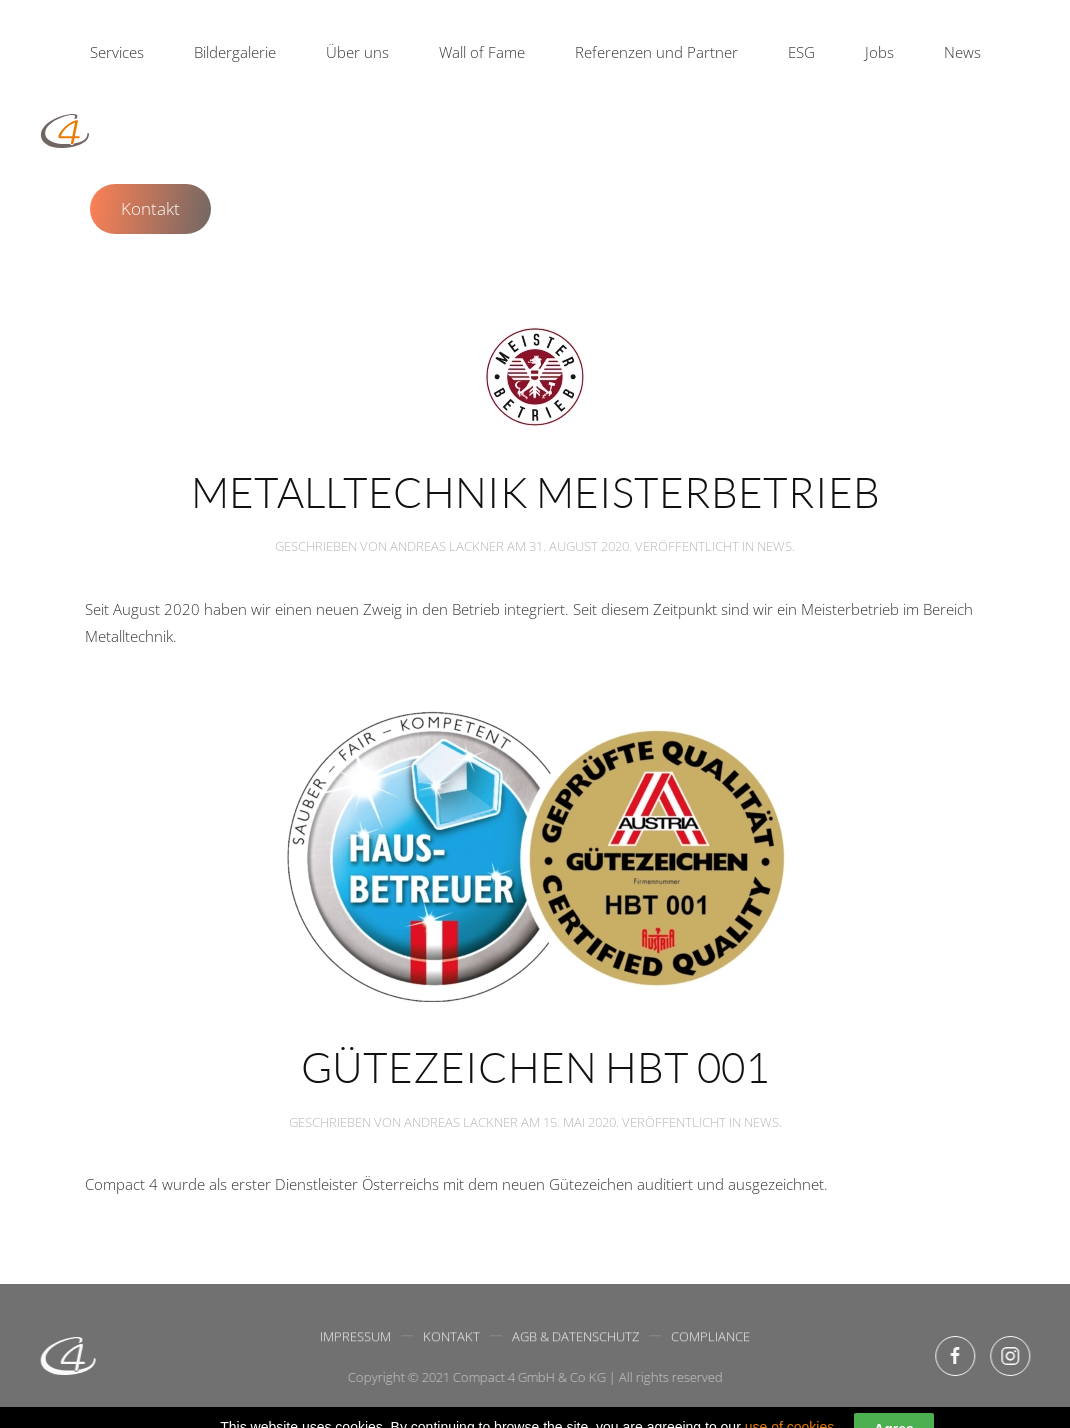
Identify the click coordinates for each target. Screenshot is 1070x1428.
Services (117, 52)
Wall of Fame (482, 52)
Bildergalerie (235, 52)
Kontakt (150, 208)
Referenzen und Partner (656, 52)
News (962, 52)
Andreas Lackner (447, 546)
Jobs (879, 52)
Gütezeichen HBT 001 (535, 1066)
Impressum (355, 1338)
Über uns (357, 52)
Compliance (710, 1338)
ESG (801, 52)
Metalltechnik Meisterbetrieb (535, 491)
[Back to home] (65, 131)
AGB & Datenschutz (575, 1338)
